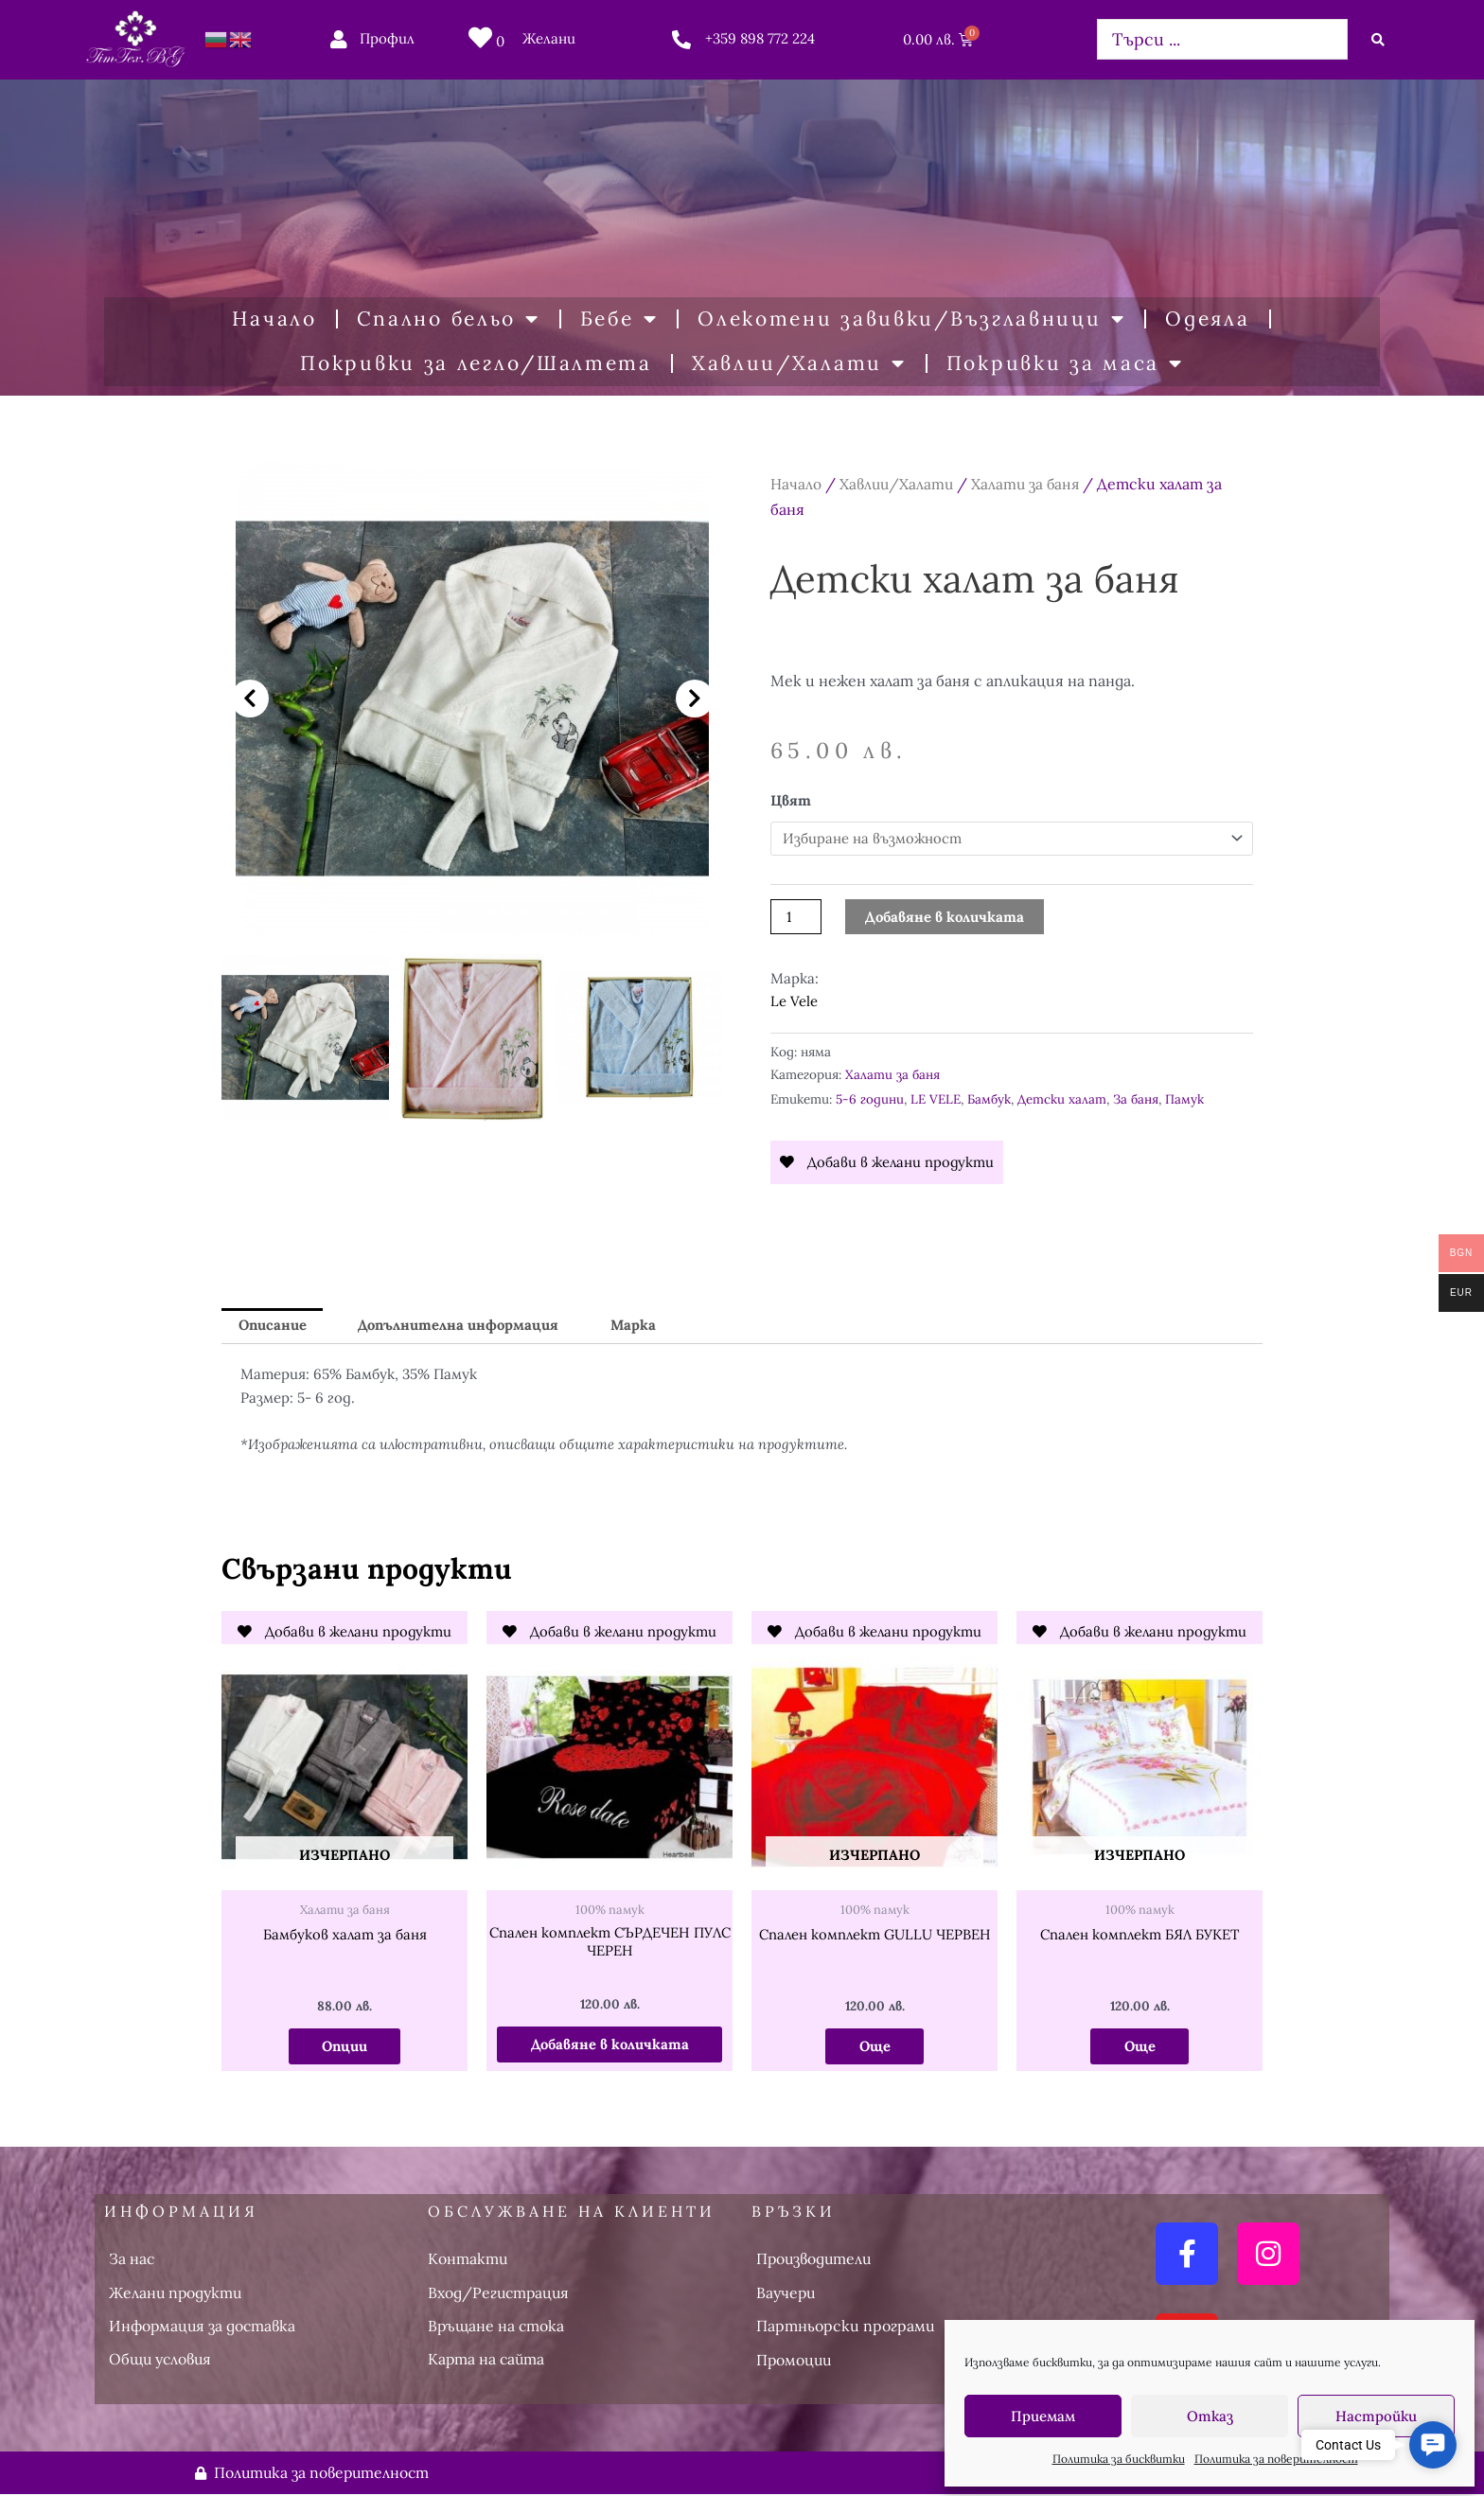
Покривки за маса (1065, 364)
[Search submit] (1378, 40)
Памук (1184, 1098)
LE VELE (935, 1098)
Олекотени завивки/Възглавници (911, 319)
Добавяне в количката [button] (609, 2045)
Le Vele (794, 1002)
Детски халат (1061, 1098)
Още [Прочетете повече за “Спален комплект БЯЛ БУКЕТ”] (1139, 2047)
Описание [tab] (273, 1326)
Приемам (1043, 2416)
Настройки (1376, 2416)
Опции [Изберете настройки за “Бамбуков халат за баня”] (344, 2047)
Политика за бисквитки (1118, 2459)
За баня (1135, 1098)
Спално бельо (448, 319)
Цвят (790, 800)
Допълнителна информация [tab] (462, 1326)
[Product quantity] (796, 916)
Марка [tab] (638, 1326)
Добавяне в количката (944, 917)
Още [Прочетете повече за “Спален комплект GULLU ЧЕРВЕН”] (874, 2047)
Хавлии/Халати (799, 364)
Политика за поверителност (1276, 2459)
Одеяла (1207, 318)
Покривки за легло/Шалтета (476, 363)
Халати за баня (1030, 483)
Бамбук (989, 1098)
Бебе (619, 319)
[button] (250, 698)
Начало (274, 318)
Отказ (1210, 2416)
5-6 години (870, 1098)
